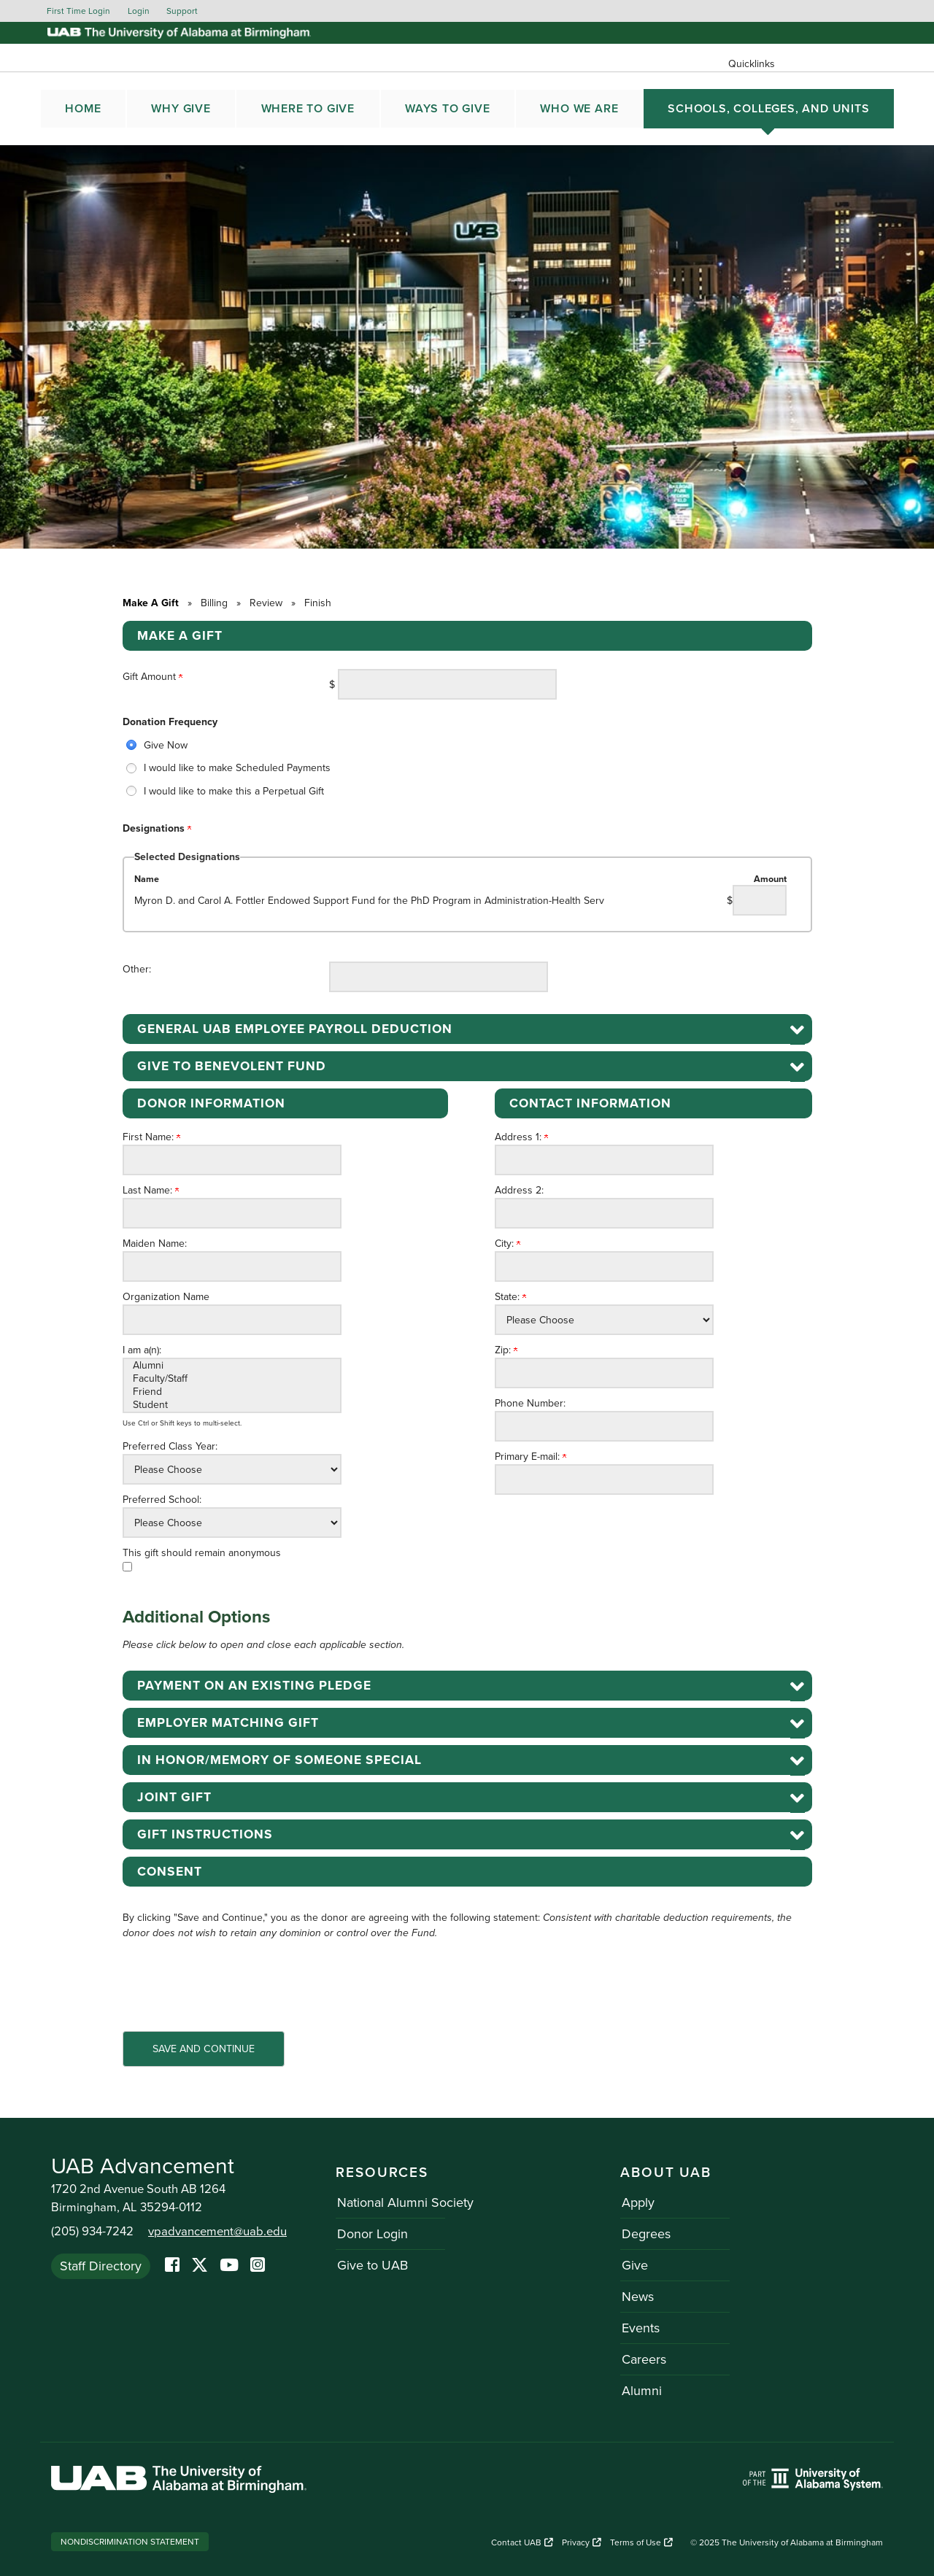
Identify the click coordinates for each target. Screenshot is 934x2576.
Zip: (506, 1350)
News (636, 2297)
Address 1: (521, 1137)
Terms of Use (641, 2542)
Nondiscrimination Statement (130, 2542)
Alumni (232, 1365)
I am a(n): (142, 1350)
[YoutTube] (229, 2266)
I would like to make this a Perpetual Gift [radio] (234, 791)
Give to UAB (371, 2265)
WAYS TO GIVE (447, 108)
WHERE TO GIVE (308, 108)
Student (232, 1405)
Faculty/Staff (232, 1378)
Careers (642, 2359)
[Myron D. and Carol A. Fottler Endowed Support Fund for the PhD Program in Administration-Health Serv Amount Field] (760, 900)
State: (510, 1297)
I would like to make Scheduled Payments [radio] (237, 768)
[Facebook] (172, 2266)
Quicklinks (751, 64)
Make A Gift (151, 603)
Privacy (581, 2542)
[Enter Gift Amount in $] (447, 684)
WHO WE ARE (579, 108)
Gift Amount (152, 676)
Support (182, 11)
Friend (232, 1392)
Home (83, 108)
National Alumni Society (404, 2202)
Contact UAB (522, 2542)
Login (139, 11)
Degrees (644, 2234)
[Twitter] (199, 2266)
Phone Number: (530, 1403)
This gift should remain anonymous (202, 1553)
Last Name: (151, 1190)
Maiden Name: (155, 1243)
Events (639, 2328)
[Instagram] (257, 2266)
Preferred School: (162, 1499)
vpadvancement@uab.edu (217, 2231)
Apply (636, 2202)
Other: (137, 969)
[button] (467, 1029)
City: (507, 1243)
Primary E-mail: (530, 1456)
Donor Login (371, 2234)
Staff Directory (101, 2265)
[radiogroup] (467, 768)
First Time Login (78, 11)
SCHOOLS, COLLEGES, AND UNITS (768, 108)
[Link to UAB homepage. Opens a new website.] (178, 2481)
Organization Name (166, 1297)
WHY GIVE (180, 108)
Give (633, 2265)
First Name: (151, 1137)
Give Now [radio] (166, 745)
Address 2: (519, 1190)
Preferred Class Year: (170, 1446)
